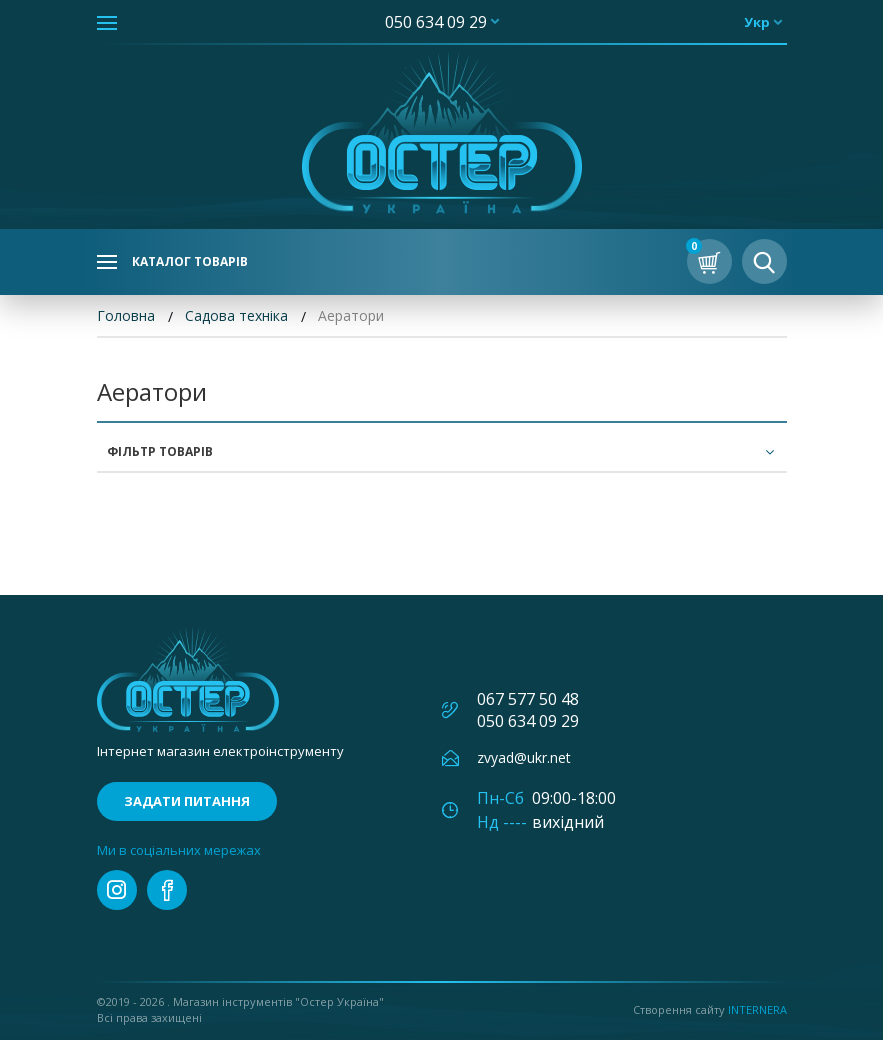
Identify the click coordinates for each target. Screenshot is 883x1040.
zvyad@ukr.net (524, 757)
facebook (167, 890)
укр (757, 22)
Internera (757, 1009)
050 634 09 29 (436, 22)
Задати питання (187, 801)
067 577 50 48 (528, 699)
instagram (117, 890)
